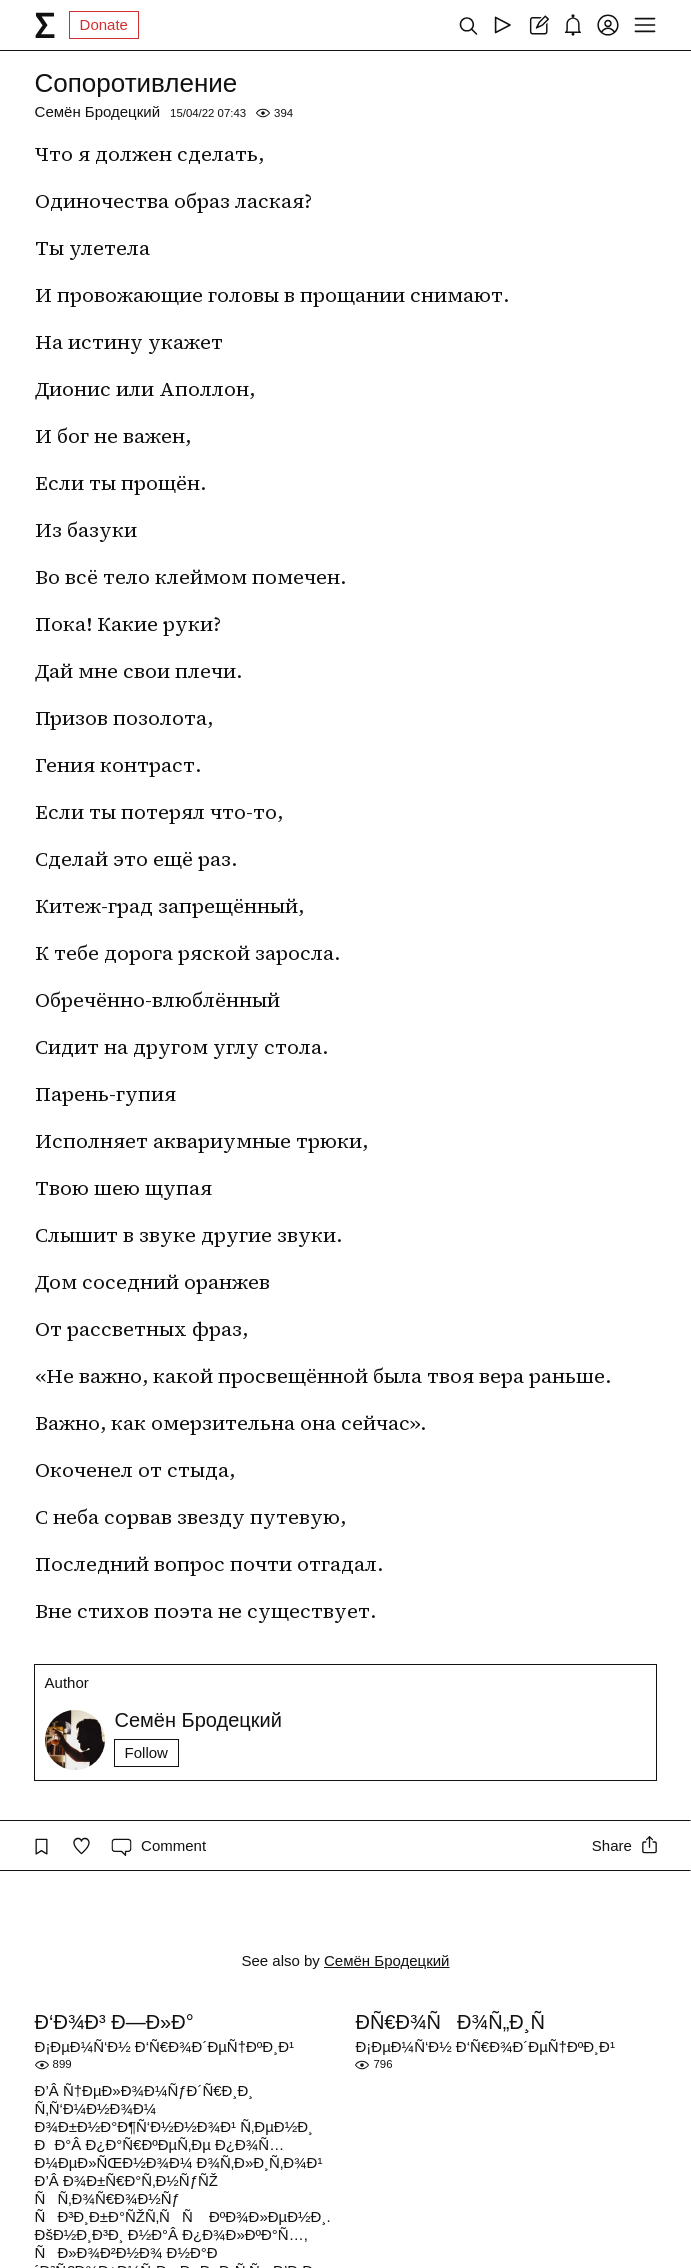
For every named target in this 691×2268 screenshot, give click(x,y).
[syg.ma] (45, 25)
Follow (146, 1752)
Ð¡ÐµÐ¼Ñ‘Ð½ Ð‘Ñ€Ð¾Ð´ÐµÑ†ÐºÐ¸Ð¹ (164, 2046)
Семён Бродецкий (98, 111)
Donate (104, 24)
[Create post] (537, 25)
